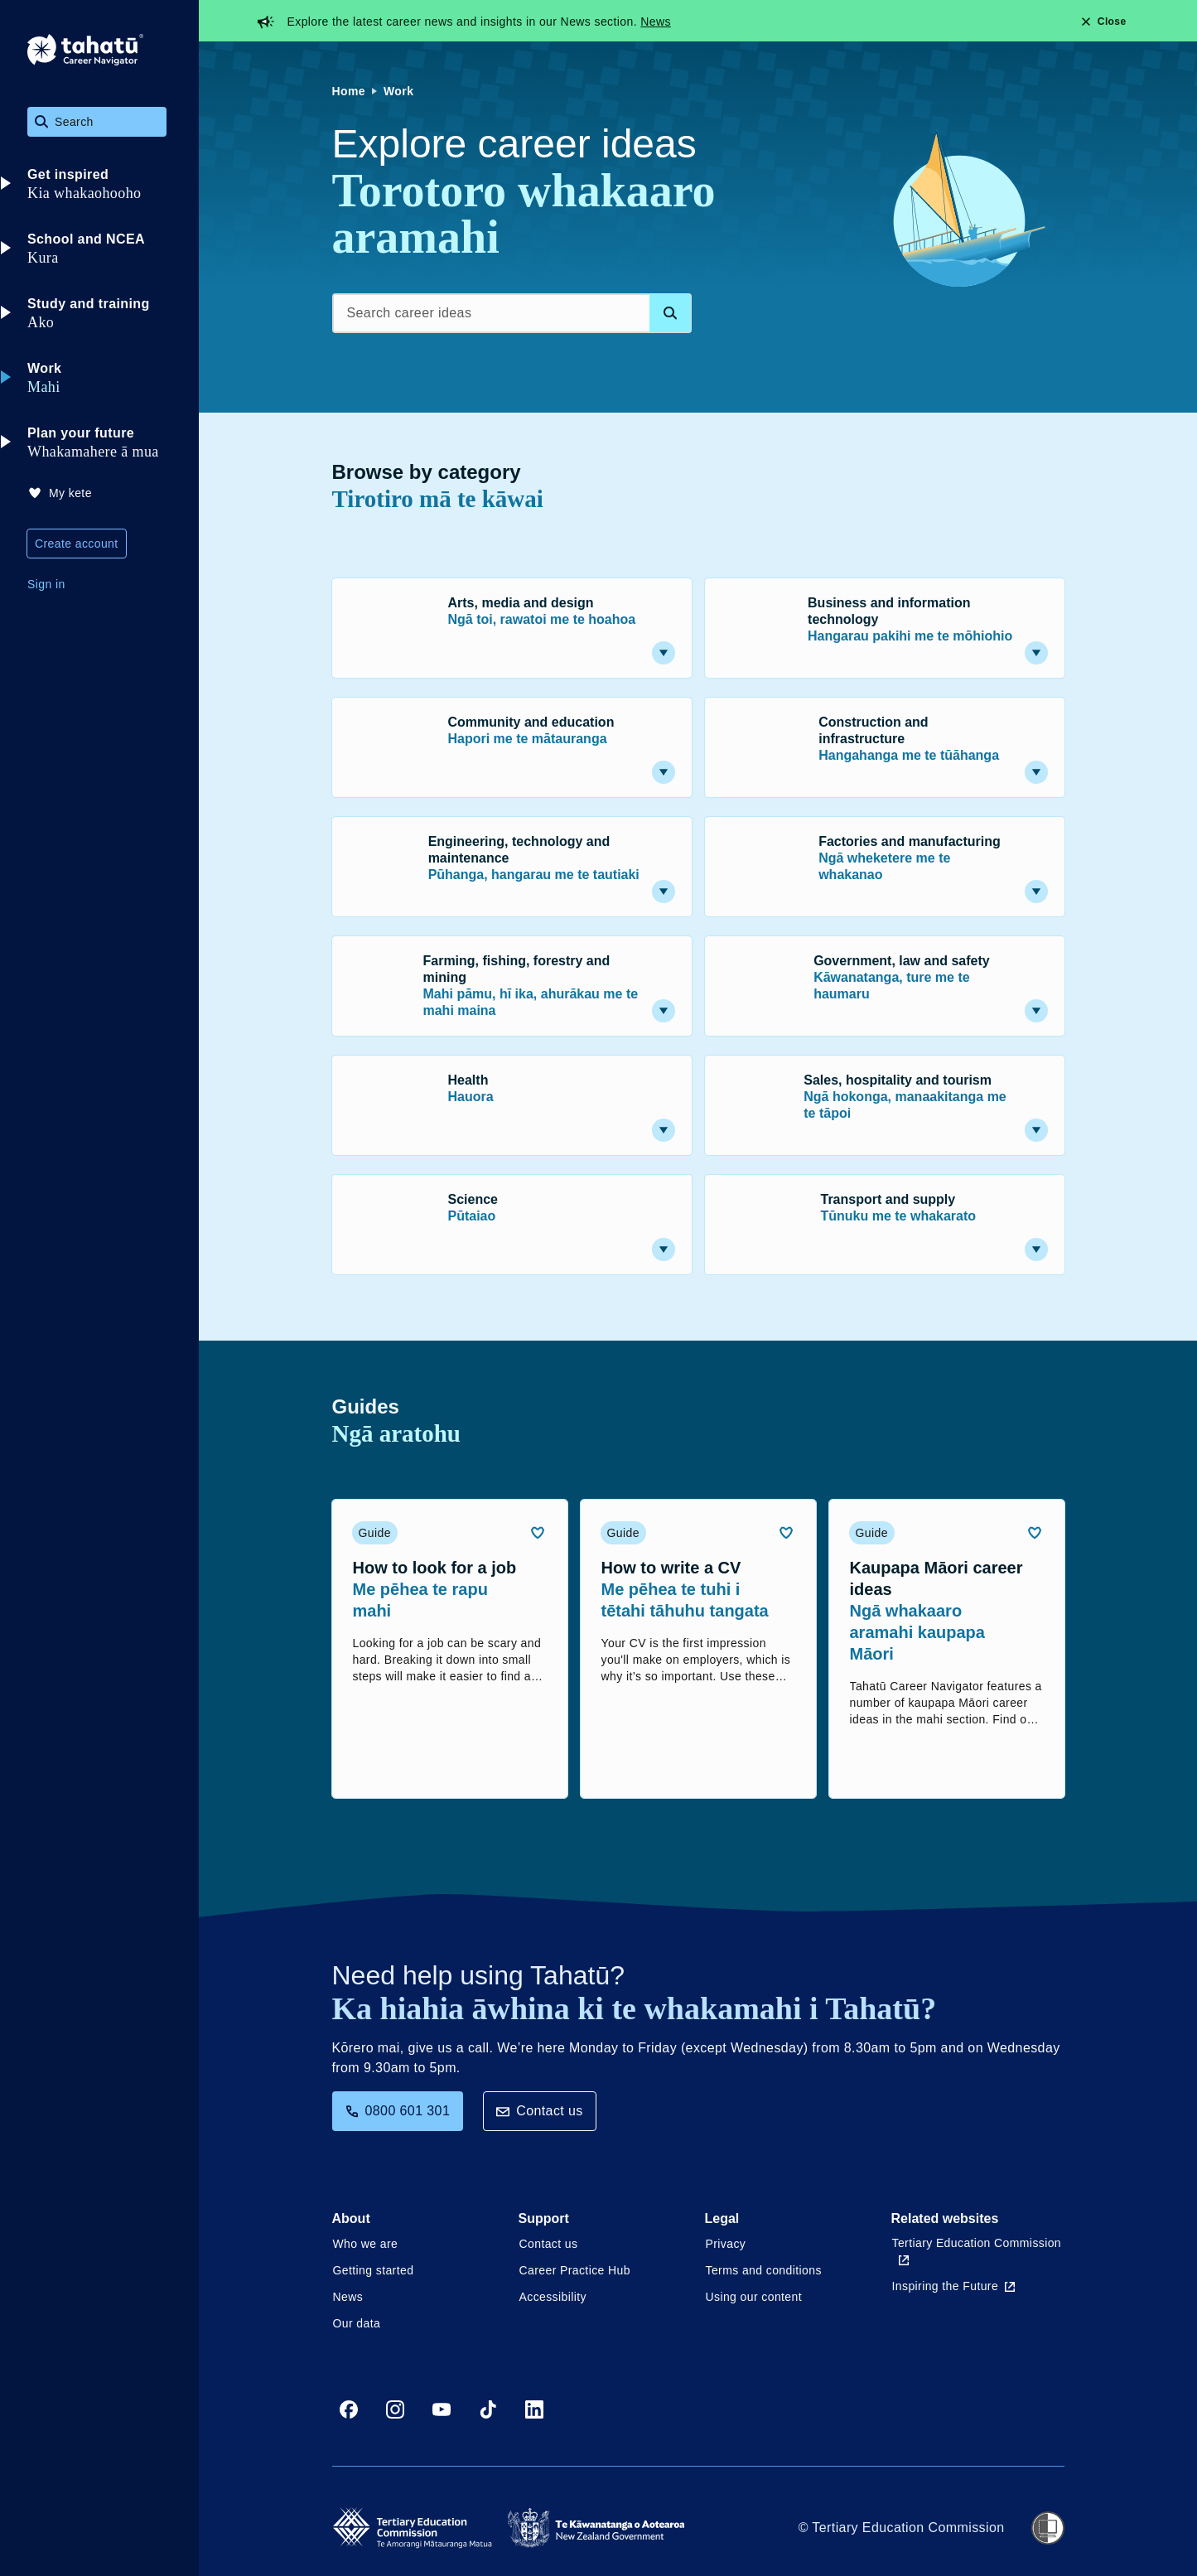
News (655, 21)
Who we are (365, 2243)
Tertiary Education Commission (977, 2250)
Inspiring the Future (954, 2286)
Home (349, 91)
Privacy (726, 2243)
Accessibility (552, 2296)
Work (398, 91)
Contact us (539, 2111)
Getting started (373, 2270)
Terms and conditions (764, 2270)
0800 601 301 (398, 2111)
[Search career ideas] (512, 313)
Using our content (754, 2296)
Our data (357, 2323)
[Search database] (670, 313)
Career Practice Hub (574, 2270)
